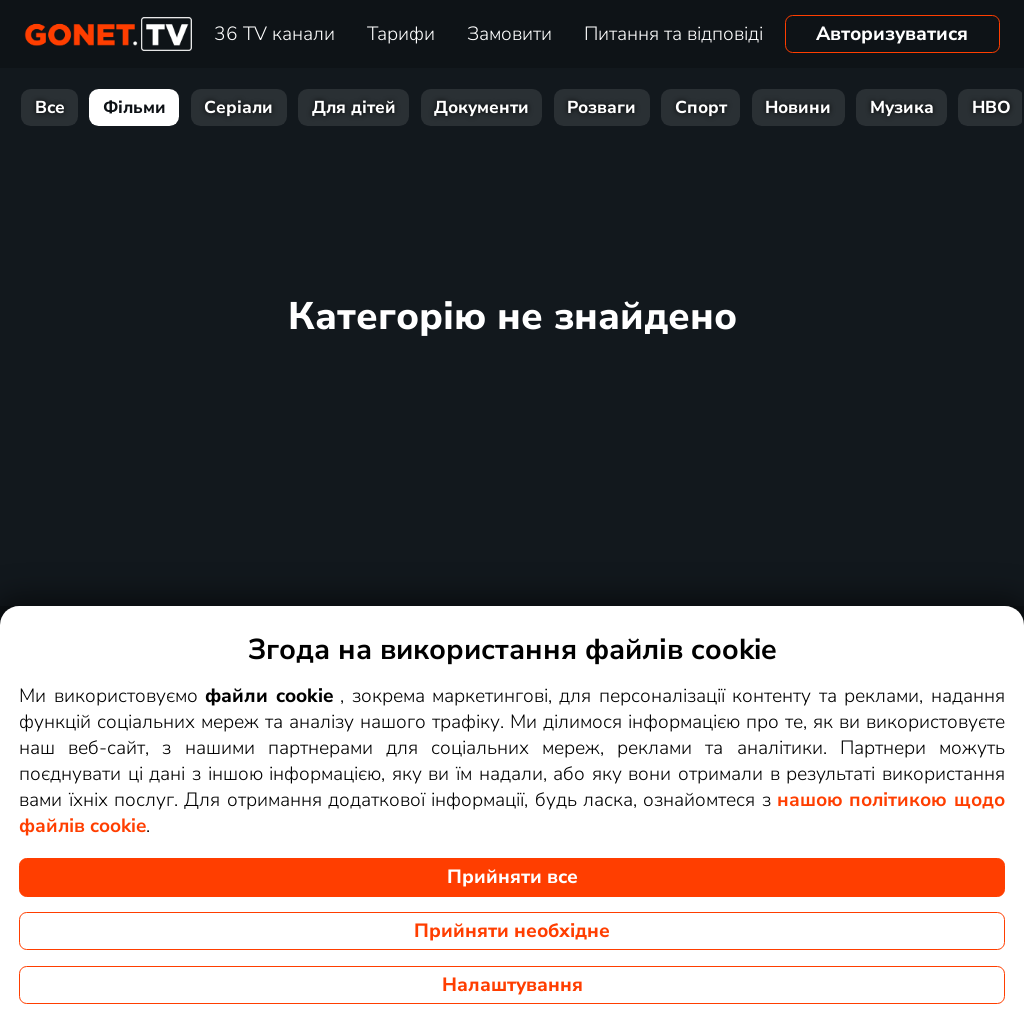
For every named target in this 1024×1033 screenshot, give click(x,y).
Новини (798, 107)
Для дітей (354, 107)
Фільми (134, 107)
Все (50, 107)
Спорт (701, 107)
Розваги (601, 107)
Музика (902, 107)
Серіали (238, 107)
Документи (481, 107)
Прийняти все (512, 877)
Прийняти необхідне (512, 931)
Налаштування (512, 985)
